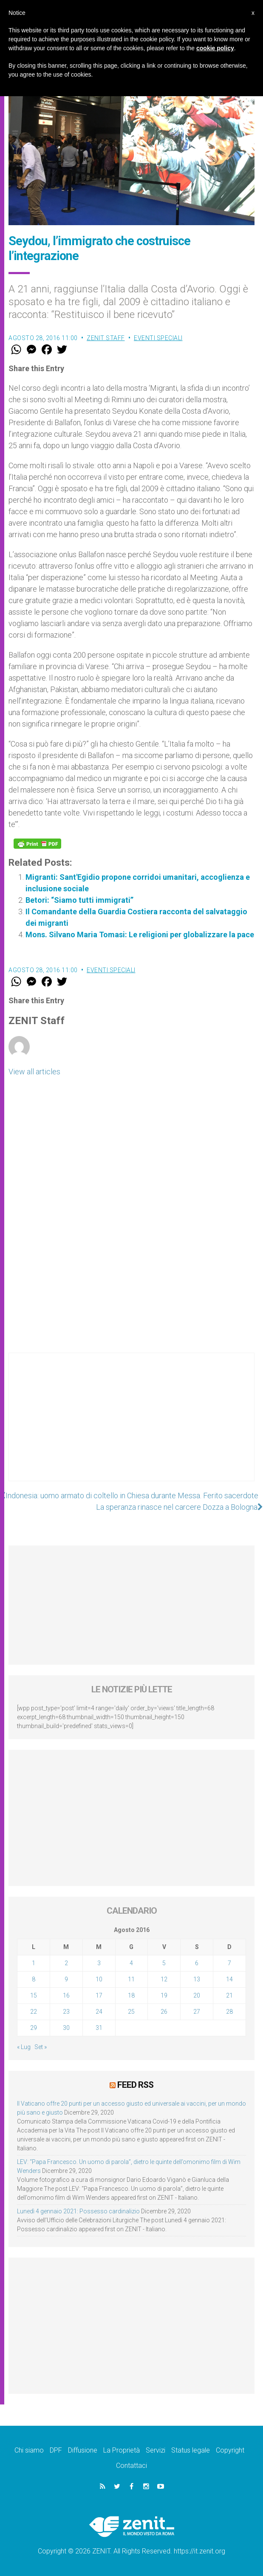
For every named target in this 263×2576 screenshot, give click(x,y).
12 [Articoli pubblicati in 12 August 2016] (164, 1979)
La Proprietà (121, 2450)
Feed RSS (135, 2085)
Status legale (190, 2450)
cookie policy (215, 48)
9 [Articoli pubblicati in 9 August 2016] (66, 1979)
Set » (40, 2047)
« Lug (24, 2047)
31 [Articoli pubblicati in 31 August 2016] (99, 2027)
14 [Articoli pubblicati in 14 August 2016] (229, 1979)
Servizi (155, 2450)
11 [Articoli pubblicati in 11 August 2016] (131, 1979)
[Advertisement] (131, 1425)
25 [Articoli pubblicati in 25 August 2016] (131, 2011)
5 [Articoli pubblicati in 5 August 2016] (164, 1963)
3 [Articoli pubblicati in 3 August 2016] (99, 1963)
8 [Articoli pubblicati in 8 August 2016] (33, 1979)
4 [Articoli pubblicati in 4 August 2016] (131, 1963)
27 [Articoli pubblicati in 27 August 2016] (196, 2011)
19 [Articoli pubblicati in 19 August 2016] (164, 1995)
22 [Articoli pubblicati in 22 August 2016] (33, 2011)
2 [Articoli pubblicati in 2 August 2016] (66, 1963)
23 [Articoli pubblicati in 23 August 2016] (66, 2011)
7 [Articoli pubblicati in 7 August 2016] (229, 1963)
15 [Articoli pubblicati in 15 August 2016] (33, 1995)
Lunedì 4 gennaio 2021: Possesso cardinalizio (78, 2211)
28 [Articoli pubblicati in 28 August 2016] (229, 2011)
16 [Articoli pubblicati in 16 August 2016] (66, 1995)
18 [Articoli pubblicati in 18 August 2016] (131, 1995)
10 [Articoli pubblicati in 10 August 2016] (99, 1979)
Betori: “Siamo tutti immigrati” (79, 900)
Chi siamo (29, 2450)
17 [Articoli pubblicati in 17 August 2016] (99, 1995)
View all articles (34, 1071)
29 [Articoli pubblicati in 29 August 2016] (33, 2027)
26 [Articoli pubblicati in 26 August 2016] (164, 2011)
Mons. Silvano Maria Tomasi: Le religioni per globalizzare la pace (139, 934)
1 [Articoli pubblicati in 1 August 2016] (33, 1963)
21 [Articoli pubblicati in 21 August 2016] (229, 1995)
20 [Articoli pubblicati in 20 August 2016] (196, 1995)
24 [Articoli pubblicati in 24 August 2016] (99, 2011)
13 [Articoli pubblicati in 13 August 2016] (196, 1979)
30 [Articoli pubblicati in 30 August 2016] (66, 2027)
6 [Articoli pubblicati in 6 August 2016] (196, 1963)
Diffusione (82, 2450)
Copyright (230, 2450)
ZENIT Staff (106, 338)
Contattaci (131, 2466)
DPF (56, 2450)
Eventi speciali (158, 338)
